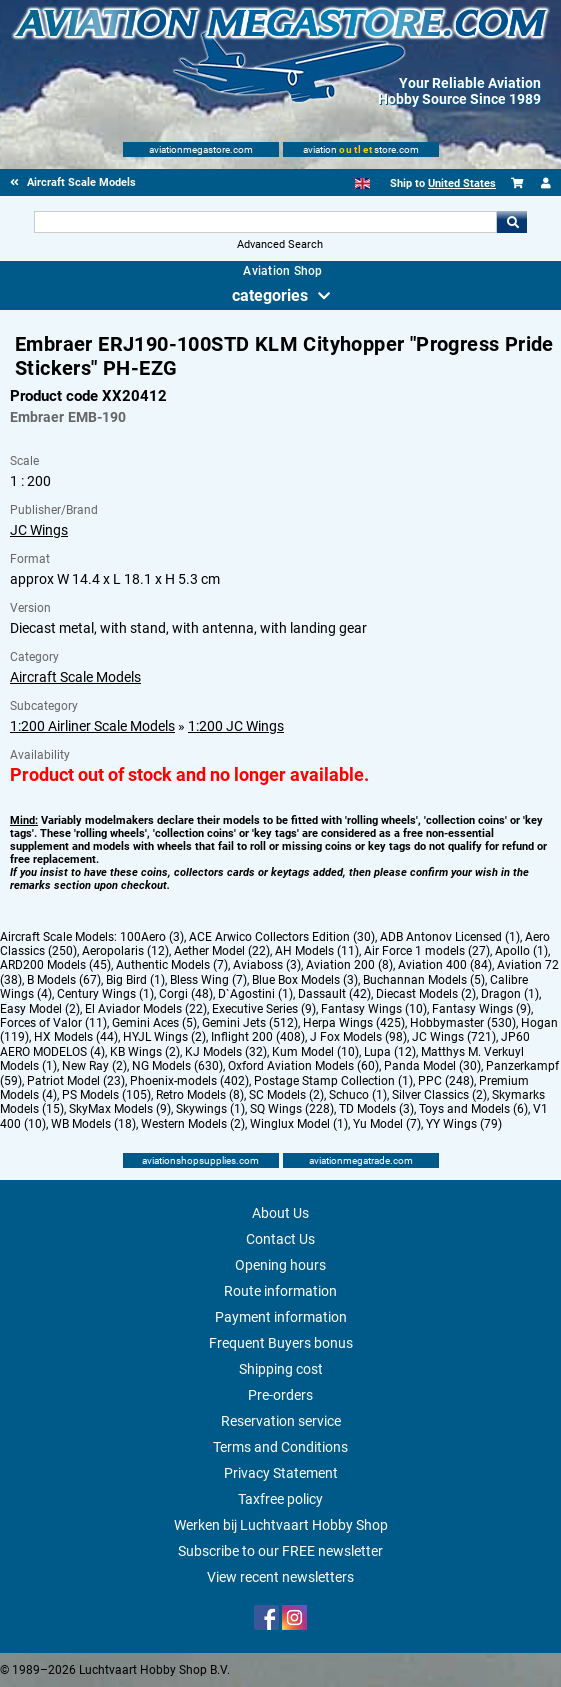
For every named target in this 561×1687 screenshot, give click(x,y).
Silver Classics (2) (439, 1095)
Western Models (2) (193, 1124)
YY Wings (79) (464, 1124)
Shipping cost (281, 1369)
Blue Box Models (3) (305, 980)
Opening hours (280, 1265)
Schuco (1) (358, 1095)
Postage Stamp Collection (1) (333, 1081)
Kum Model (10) (315, 1052)
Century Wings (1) (105, 994)
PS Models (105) (106, 1095)
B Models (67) (64, 980)
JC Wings (39, 530)
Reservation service (281, 1421)
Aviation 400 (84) (445, 965)
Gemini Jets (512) (250, 1023)
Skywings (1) (210, 1109)
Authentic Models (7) (172, 965)
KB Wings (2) (145, 1052)
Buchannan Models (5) (424, 980)
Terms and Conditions (280, 1447)
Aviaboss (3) (267, 965)
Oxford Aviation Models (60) (303, 1066)
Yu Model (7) (387, 1124)
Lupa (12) (390, 1052)
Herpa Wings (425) (354, 1023)
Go (512, 222)
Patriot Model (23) (76, 1081)
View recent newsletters (280, 1577)
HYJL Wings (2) (164, 1037)
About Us (280, 1213)
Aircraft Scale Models (75, 677)
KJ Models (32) (226, 1052)
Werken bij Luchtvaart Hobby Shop (281, 1525)
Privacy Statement (281, 1473)
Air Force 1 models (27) (427, 951)
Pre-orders (280, 1395)
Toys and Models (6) (473, 1109)
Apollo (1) (521, 951)
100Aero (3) (152, 937)
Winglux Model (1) (299, 1124)
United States (462, 183)
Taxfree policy (280, 1499)
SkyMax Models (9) (120, 1109)
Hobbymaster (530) (463, 1023)
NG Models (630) (177, 1066)
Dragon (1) (510, 994)
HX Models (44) (76, 1037)
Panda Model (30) (432, 1066)
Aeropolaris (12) (125, 951)
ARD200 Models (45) (55, 965)
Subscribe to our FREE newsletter (280, 1551)
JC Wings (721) (454, 1037)
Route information (280, 1291)
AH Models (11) (317, 951)
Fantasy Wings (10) (374, 1009)
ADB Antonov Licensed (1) (450, 937)
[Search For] (265, 222)
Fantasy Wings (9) (481, 1009)
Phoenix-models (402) (189, 1081)
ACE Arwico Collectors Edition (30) (282, 937)
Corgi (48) (186, 994)
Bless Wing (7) (208, 980)
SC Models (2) (286, 1095)
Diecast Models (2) (426, 994)
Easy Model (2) (40, 1009)
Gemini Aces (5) (154, 1023)
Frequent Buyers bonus (281, 1343)
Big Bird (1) (135, 980)
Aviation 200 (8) (349, 965)
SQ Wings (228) (292, 1109)
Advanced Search (280, 244)
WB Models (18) (93, 1124)
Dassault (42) (334, 994)
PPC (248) (446, 1081)
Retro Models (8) (200, 1095)
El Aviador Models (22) (146, 1009)
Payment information (281, 1317)
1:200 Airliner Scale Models (92, 726)
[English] (362, 183)
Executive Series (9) (264, 1009)
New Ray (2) (94, 1066)
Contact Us (280, 1239)
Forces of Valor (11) (53, 1023)
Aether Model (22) (222, 951)
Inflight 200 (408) (258, 1037)
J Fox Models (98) (358, 1037)
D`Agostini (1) (255, 994)
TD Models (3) (376, 1109)
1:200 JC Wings (236, 726)
